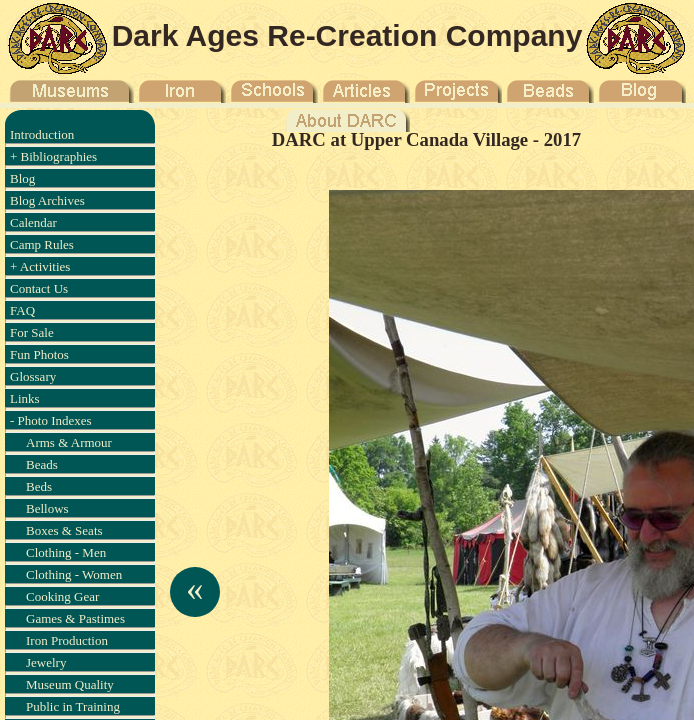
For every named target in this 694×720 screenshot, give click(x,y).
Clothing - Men (66, 552)
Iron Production (67, 640)
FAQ (22, 310)
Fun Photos (39, 354)
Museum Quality (70, 684)
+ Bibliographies (53, 156)
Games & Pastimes (75, 618)
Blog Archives (47, 200)
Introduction (42, 134)
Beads (42, 464)
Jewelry (46, 662)
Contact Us (39, 288)
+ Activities (40, 266)
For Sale (32, 332)
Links (25, 398)
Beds (39, 486)
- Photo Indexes (51, 420)
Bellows (47, 508)
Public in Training (73, 706)
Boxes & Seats (64, 530)
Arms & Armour (69, 442)
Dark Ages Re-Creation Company (347, 35)
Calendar (33, 222)
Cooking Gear (62, 596)
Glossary (33, 376)
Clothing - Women (74, 574)
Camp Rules (42, 244)
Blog (22, 178)
